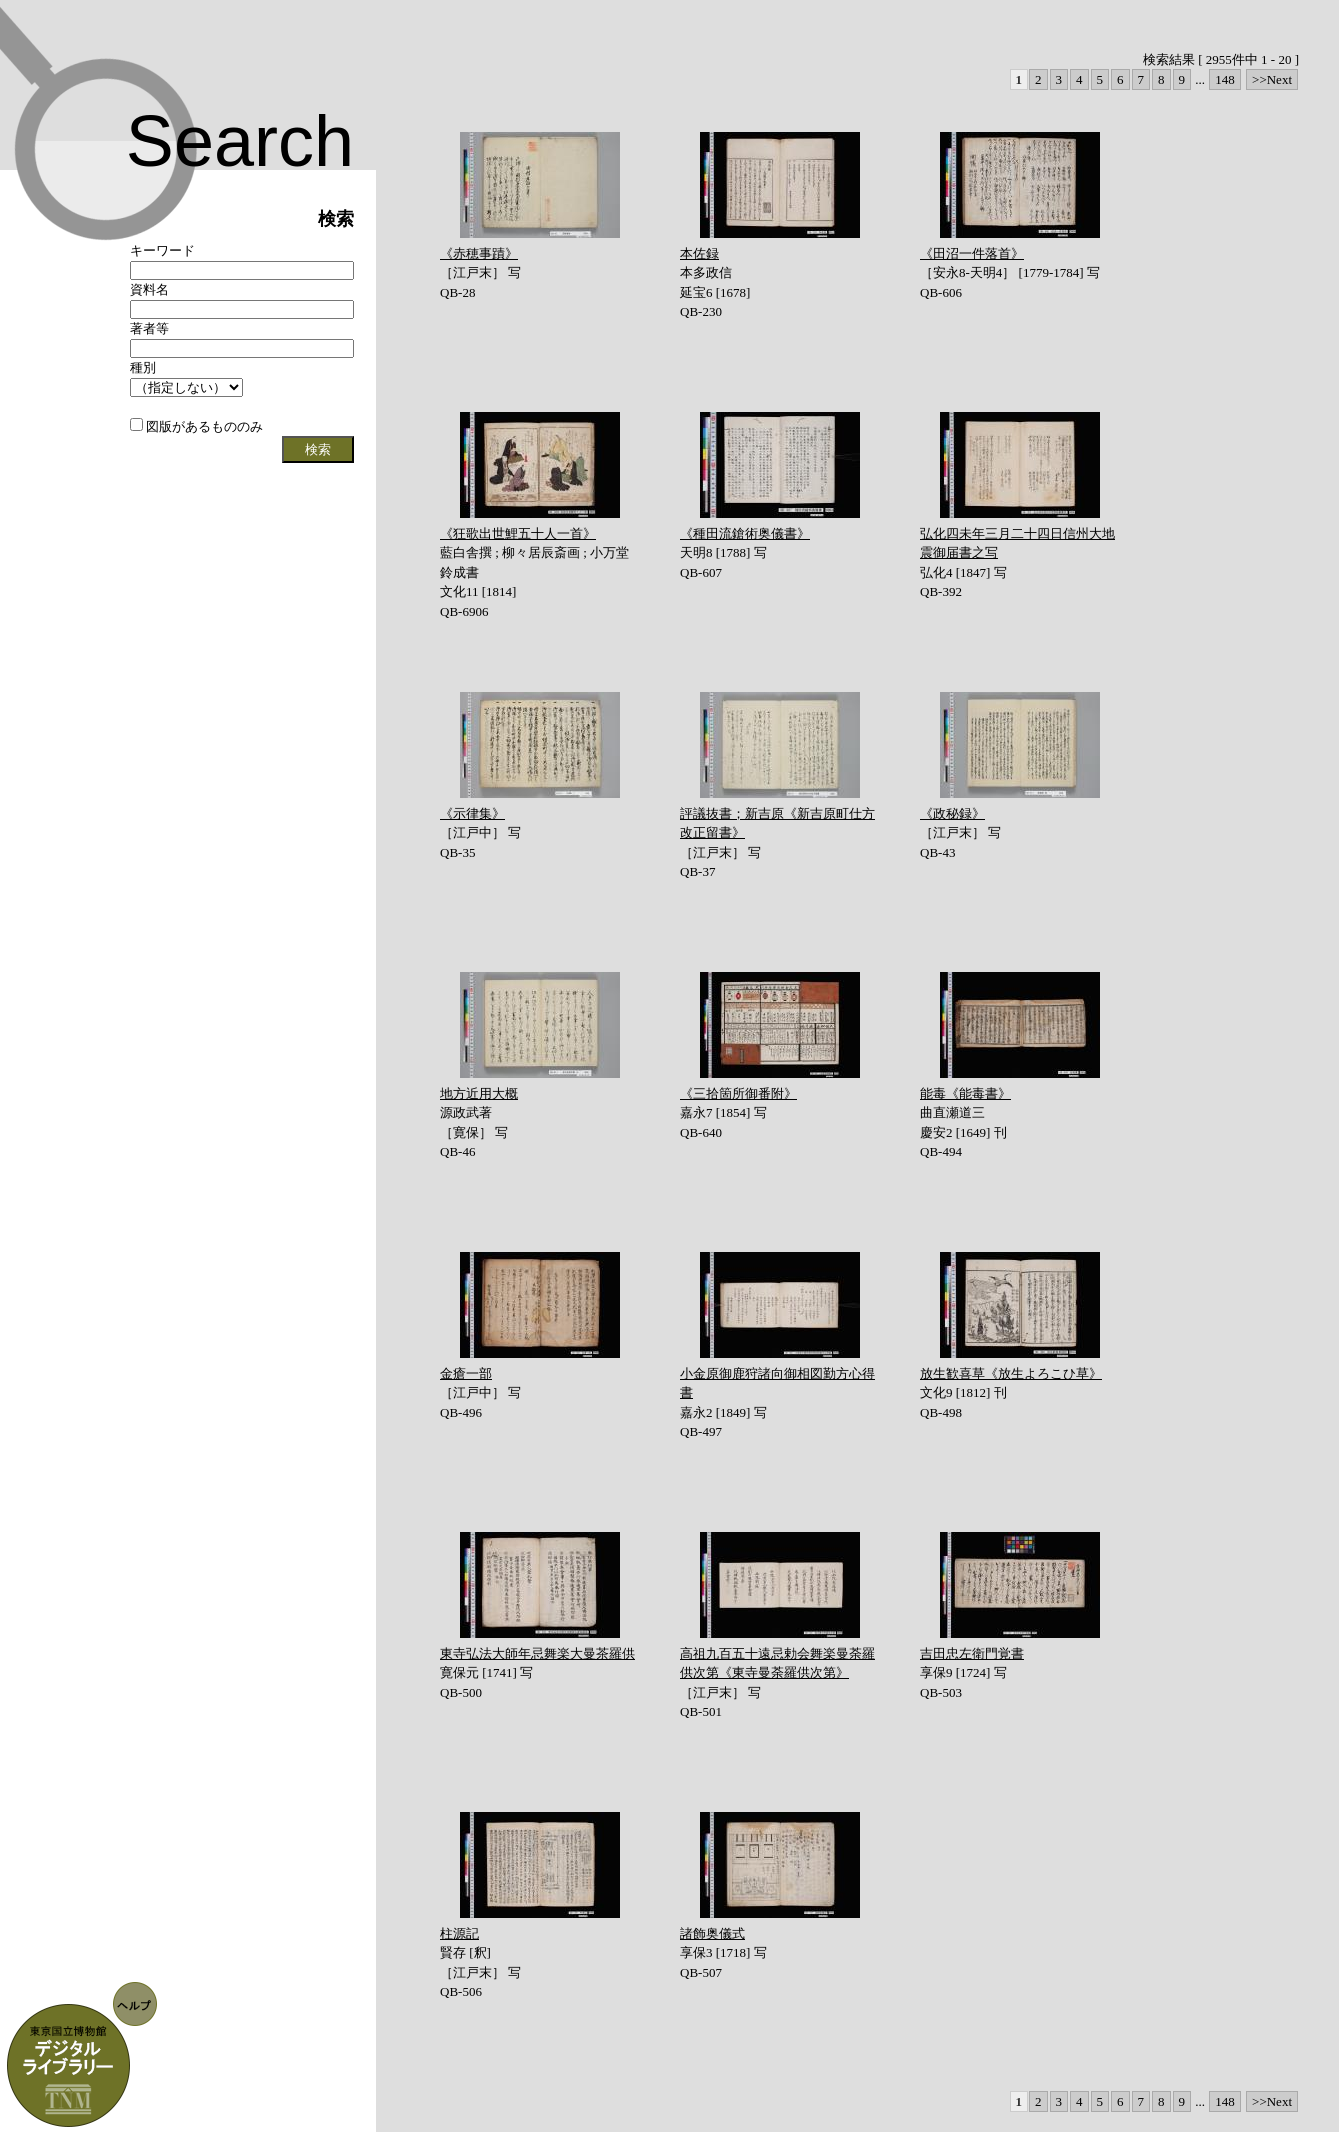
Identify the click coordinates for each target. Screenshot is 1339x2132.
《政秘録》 (952, 813)
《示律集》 (472, 813)
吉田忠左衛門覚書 (972, 1653)
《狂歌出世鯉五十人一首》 (518, 533)
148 (1225, 79)
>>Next (1272, 79)
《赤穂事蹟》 (479, 253)
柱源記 (459, 1933)
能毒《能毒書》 (965, 1093)
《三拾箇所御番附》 (738, 1093)
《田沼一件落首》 (972, 253)
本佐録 (699, 253)
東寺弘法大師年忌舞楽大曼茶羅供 (537, 1653)
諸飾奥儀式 (712, 1933)
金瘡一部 (466, 1373)
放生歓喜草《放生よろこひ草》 (1011, 1373)
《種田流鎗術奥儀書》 (745, 533)
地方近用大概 (479, 1093)
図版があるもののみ (196, 426)
